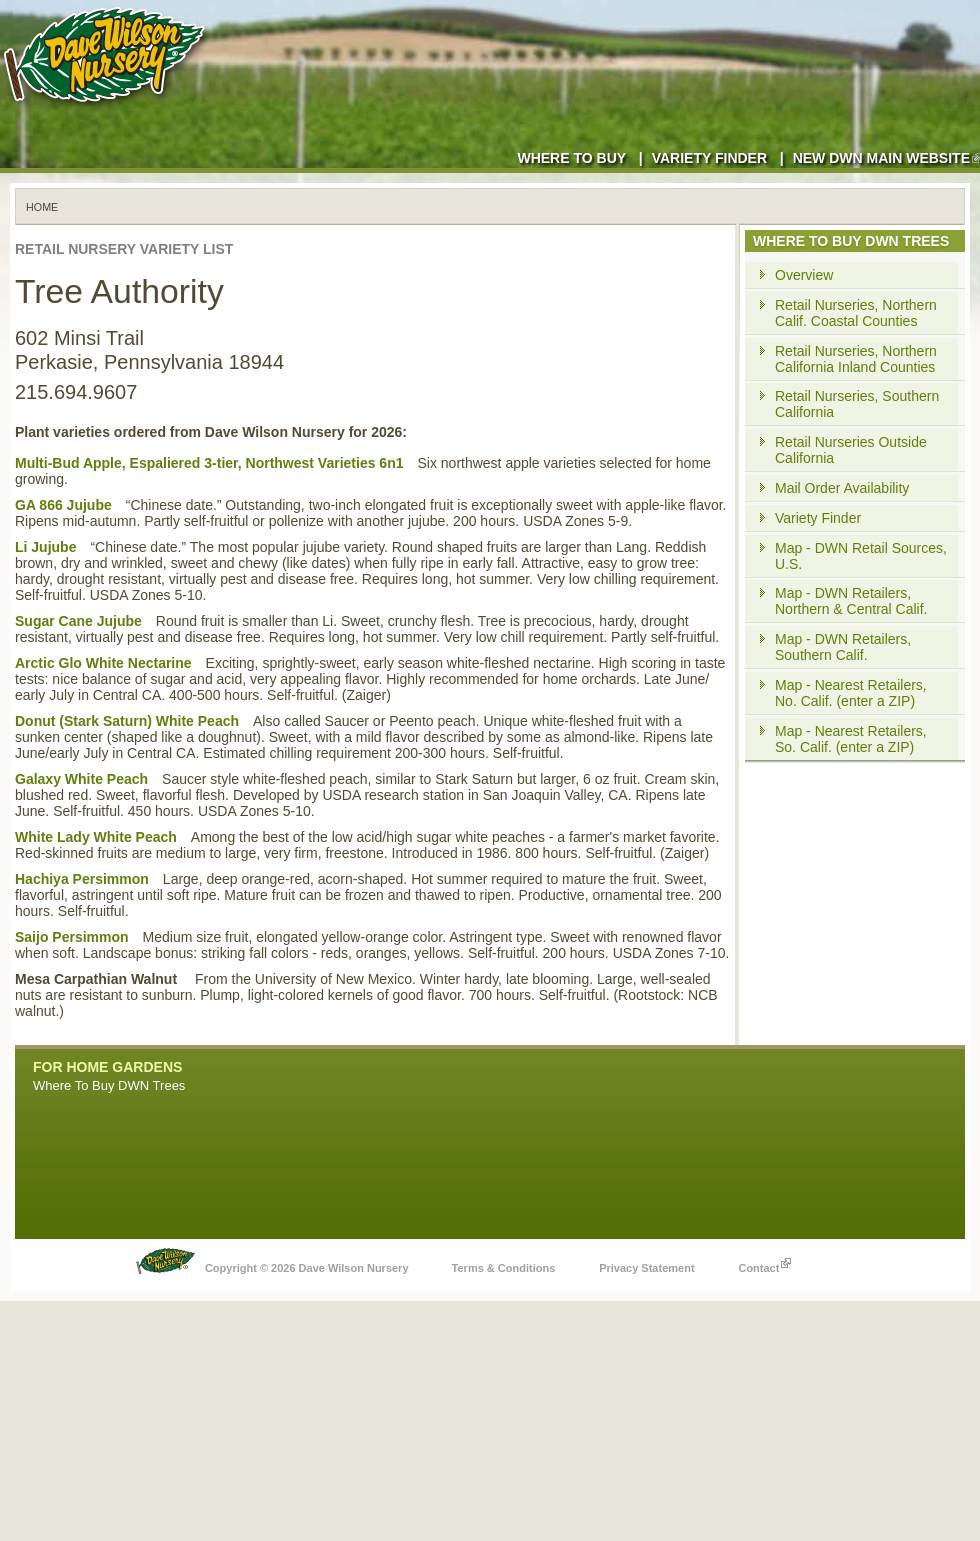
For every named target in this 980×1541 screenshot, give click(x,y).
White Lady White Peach (96, 837)
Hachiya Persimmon (82, 879)
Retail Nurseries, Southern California (857, 404)
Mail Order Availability (842, 488)
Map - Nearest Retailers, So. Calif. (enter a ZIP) (851, 739)
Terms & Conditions (504, 1268)
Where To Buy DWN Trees (109, 1085)
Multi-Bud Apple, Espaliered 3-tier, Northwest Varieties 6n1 (209, 463)
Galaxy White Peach (81, 779)
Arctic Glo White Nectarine (103, 663)
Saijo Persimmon (72, 937)
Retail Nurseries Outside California (851, 450)
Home (42, 207)
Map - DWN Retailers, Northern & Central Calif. (851, 601)
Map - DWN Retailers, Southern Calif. (843, 647)
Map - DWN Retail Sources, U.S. (861, 556)
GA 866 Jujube (63, 505)
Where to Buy (571, 158)
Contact (764, 1263)
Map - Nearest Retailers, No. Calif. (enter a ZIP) (851, 693)
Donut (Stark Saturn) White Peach (127, 721)
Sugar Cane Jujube (78, 621)
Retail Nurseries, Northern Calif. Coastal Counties (856, 313)
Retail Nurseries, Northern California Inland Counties (856, 359)
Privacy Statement (646, 1268)
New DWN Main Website (886, 158)
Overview (804, 275)
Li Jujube (45, 547)
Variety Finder (709, 158)
